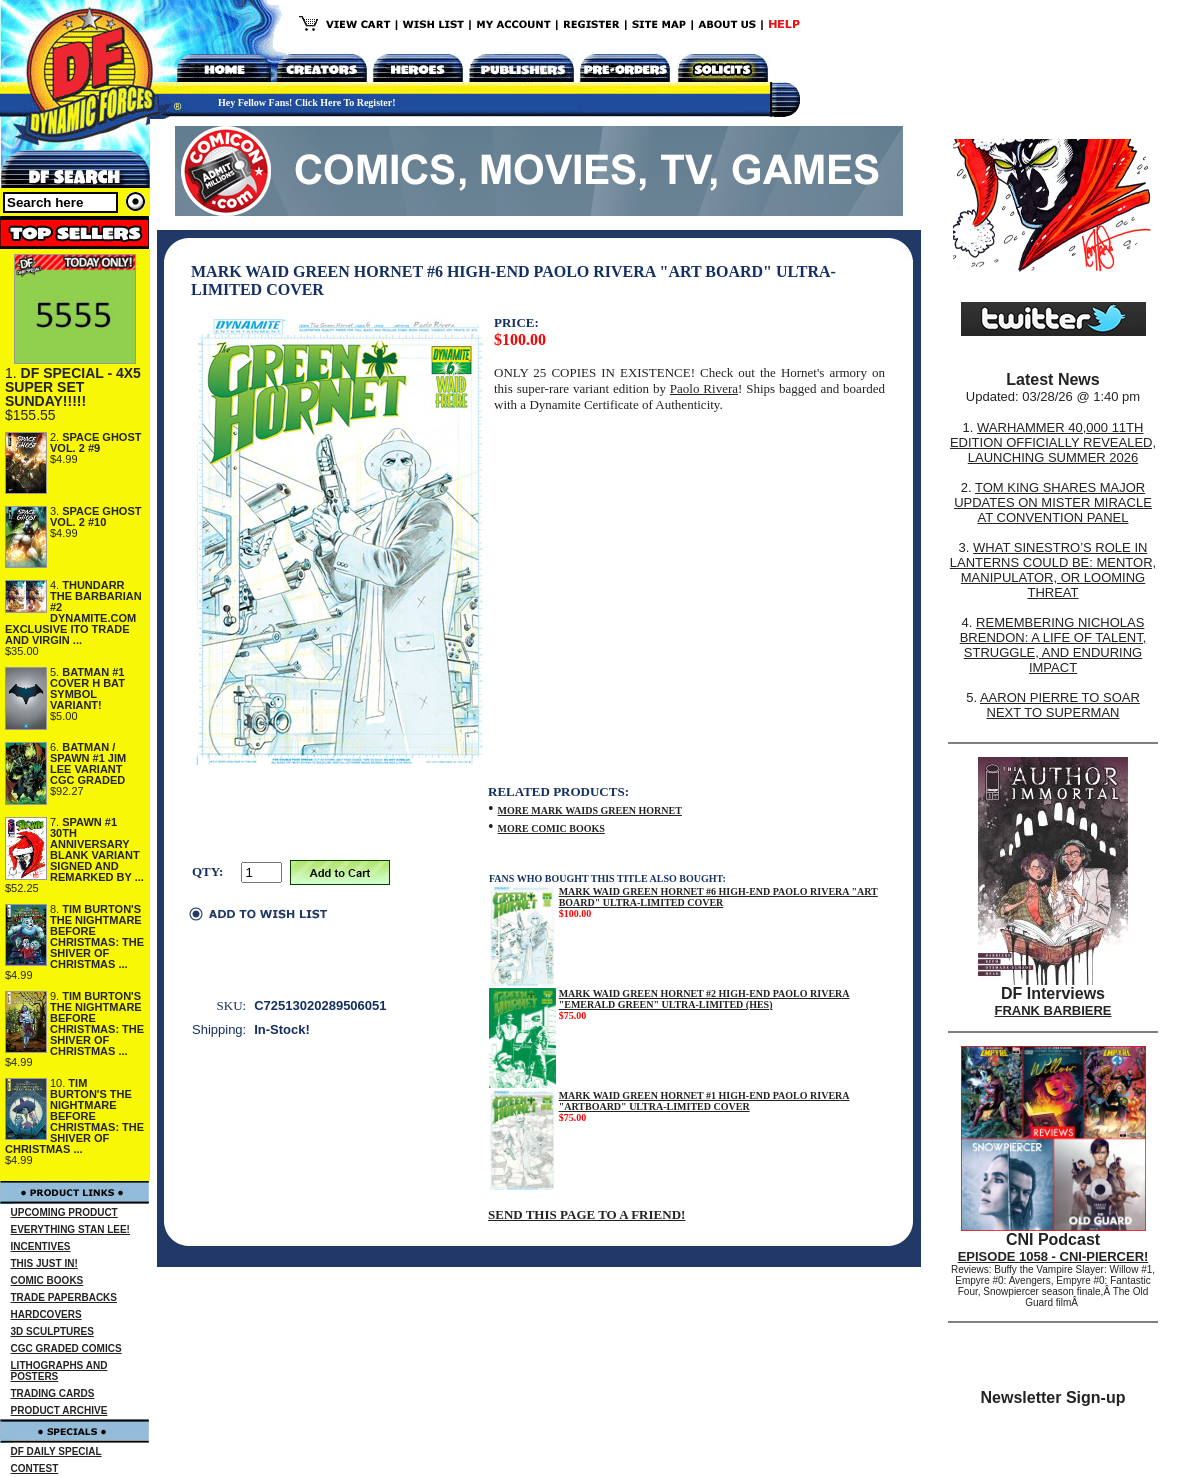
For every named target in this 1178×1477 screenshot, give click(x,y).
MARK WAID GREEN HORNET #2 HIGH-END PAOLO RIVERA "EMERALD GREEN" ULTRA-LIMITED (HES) (704, 999)
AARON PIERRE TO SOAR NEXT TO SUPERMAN (1060, 705)
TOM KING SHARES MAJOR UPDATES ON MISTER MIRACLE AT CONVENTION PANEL (1053, 502)
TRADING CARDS (53, 1393)
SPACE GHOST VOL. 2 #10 (96, 516)
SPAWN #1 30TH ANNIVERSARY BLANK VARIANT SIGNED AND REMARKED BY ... (97, 849)
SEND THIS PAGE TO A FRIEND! (586, 1214)
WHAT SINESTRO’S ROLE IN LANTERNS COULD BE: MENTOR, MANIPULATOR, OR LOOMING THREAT (1053, 570)
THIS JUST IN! (44, 1263)
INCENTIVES (41, 1246)
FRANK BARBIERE (1053, 1010)
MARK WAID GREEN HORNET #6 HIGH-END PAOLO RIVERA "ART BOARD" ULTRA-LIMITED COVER (718, 897)
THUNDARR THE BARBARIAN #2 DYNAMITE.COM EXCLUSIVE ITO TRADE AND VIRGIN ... (73, 612)
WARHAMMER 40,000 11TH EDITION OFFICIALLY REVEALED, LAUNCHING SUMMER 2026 (1053, 442)
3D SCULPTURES (52, 1331)
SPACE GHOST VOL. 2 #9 (96, 442)
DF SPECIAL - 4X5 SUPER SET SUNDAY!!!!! (73, 387)
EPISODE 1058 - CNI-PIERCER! (1053, 1256)
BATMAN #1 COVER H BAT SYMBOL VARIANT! (87, 688)
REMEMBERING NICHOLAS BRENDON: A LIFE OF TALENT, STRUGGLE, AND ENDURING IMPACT (1053, 645)
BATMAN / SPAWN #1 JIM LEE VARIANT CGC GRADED (88, 763)
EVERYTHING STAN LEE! (70, 1229)
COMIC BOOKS (47, 1280)
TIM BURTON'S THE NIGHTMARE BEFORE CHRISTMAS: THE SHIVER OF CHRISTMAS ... (97, 936)
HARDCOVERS (46, 1314)
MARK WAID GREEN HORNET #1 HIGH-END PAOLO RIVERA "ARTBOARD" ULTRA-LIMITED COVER (704, 1101)
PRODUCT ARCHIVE (59, 1410)
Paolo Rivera (704, 388)
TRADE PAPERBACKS (64, 1297)
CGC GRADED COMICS (66, 1348)
